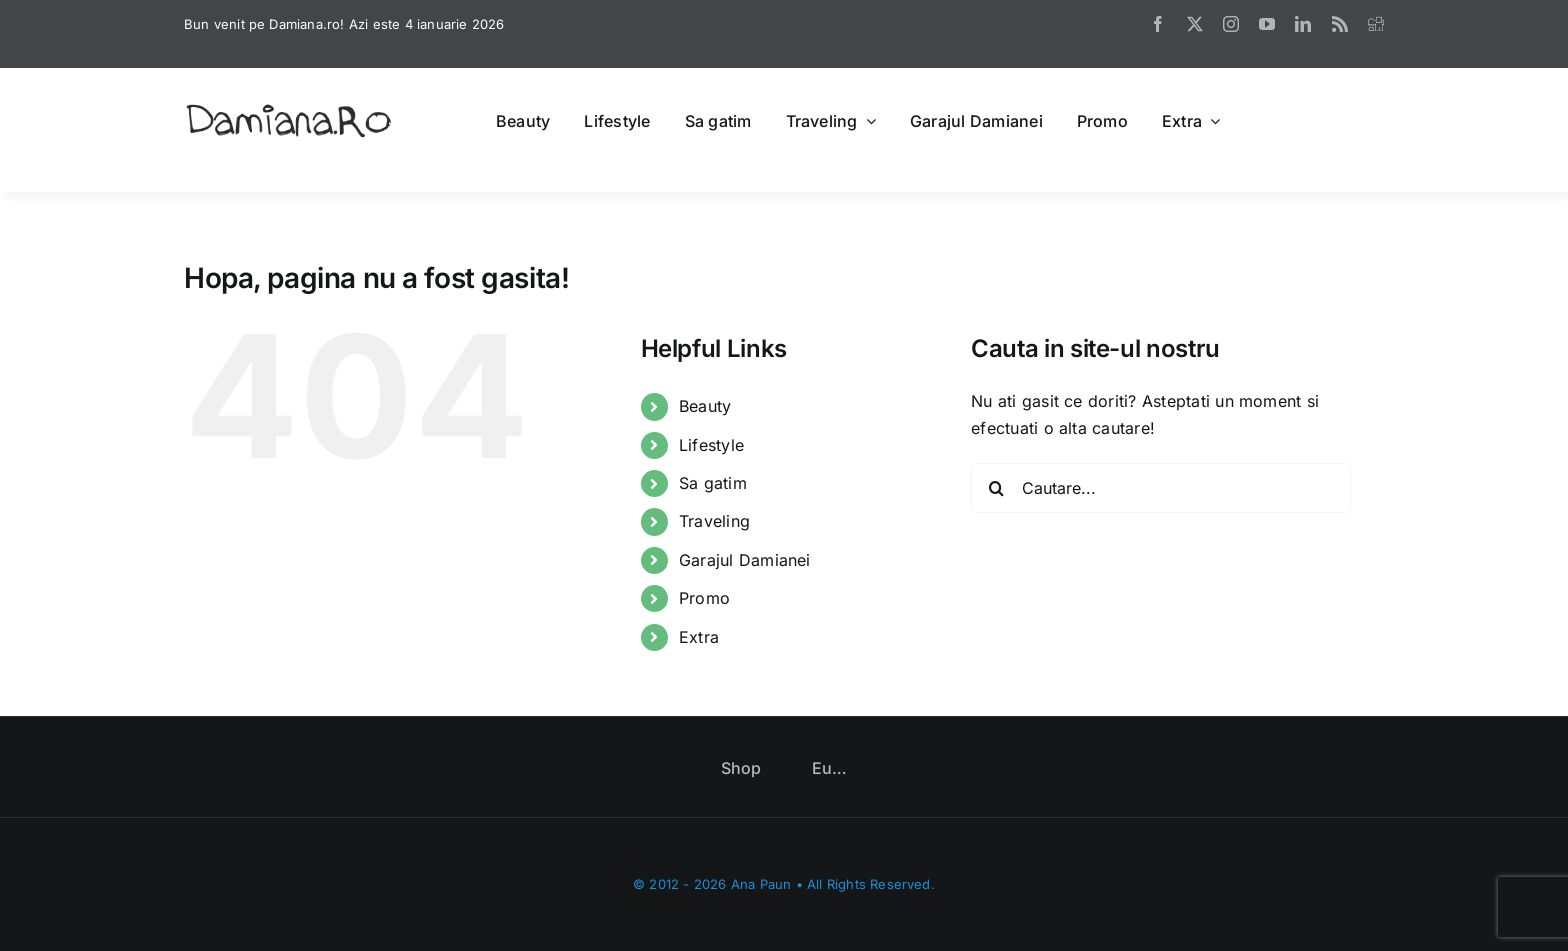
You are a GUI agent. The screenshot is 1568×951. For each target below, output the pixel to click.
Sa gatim (713, 483)
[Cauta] (996, 488)
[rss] (1340, 24)
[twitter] (1195, 24)
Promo (704, 598)
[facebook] (1158, 24)
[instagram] (1231, 24)
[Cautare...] (1161, 488)
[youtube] (1267, 24)
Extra (699, 637)
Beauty (705, 406)
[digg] (1376, 24)
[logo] (289, 106)
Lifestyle (711, 445)
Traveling (714, 521)
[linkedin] (1303, 24)
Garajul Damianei (745, 560)
